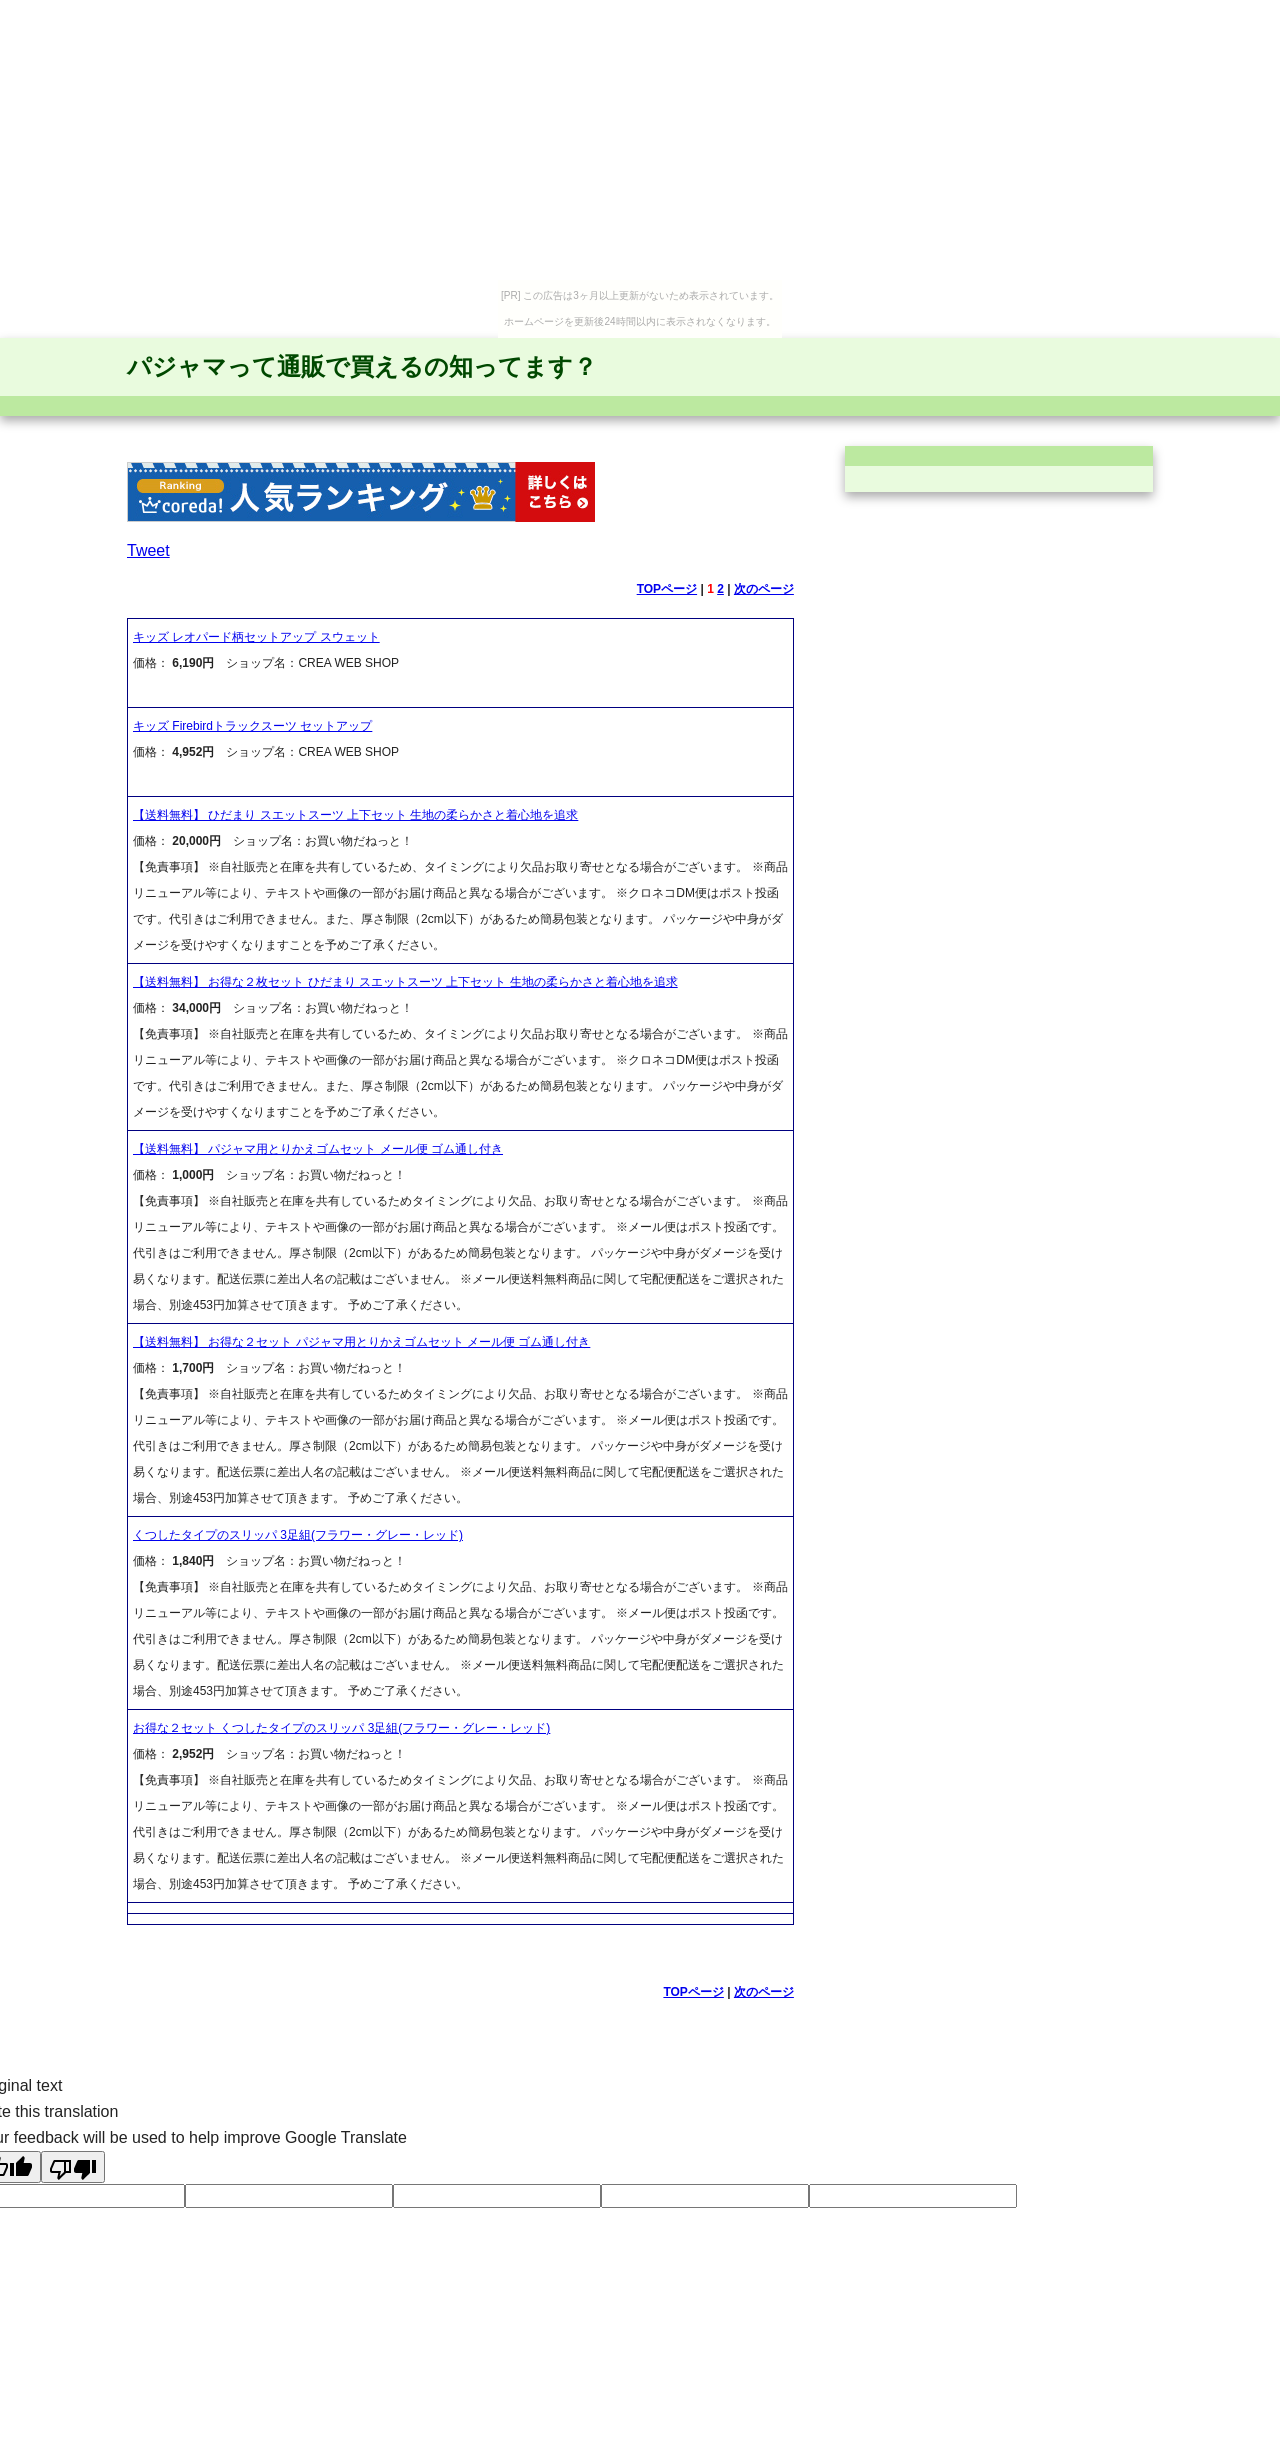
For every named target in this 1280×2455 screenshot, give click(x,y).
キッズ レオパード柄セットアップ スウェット (256, 637)
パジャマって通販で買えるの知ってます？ (362, 366)
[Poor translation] (73, 2167)
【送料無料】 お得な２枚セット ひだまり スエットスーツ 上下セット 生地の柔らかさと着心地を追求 (405, 982)
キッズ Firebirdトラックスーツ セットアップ (252, 726)
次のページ (764, 589)
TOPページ (667, 589)
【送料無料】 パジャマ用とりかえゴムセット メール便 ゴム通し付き (318, 1149)
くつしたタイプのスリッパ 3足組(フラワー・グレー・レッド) (298, 1535)
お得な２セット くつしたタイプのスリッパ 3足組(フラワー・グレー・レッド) (341, 1728)
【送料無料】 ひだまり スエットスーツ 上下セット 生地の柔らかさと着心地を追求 (355, 815)
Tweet (148, 550)
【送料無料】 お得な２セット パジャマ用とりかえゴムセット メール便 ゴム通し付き (361, 1342)
